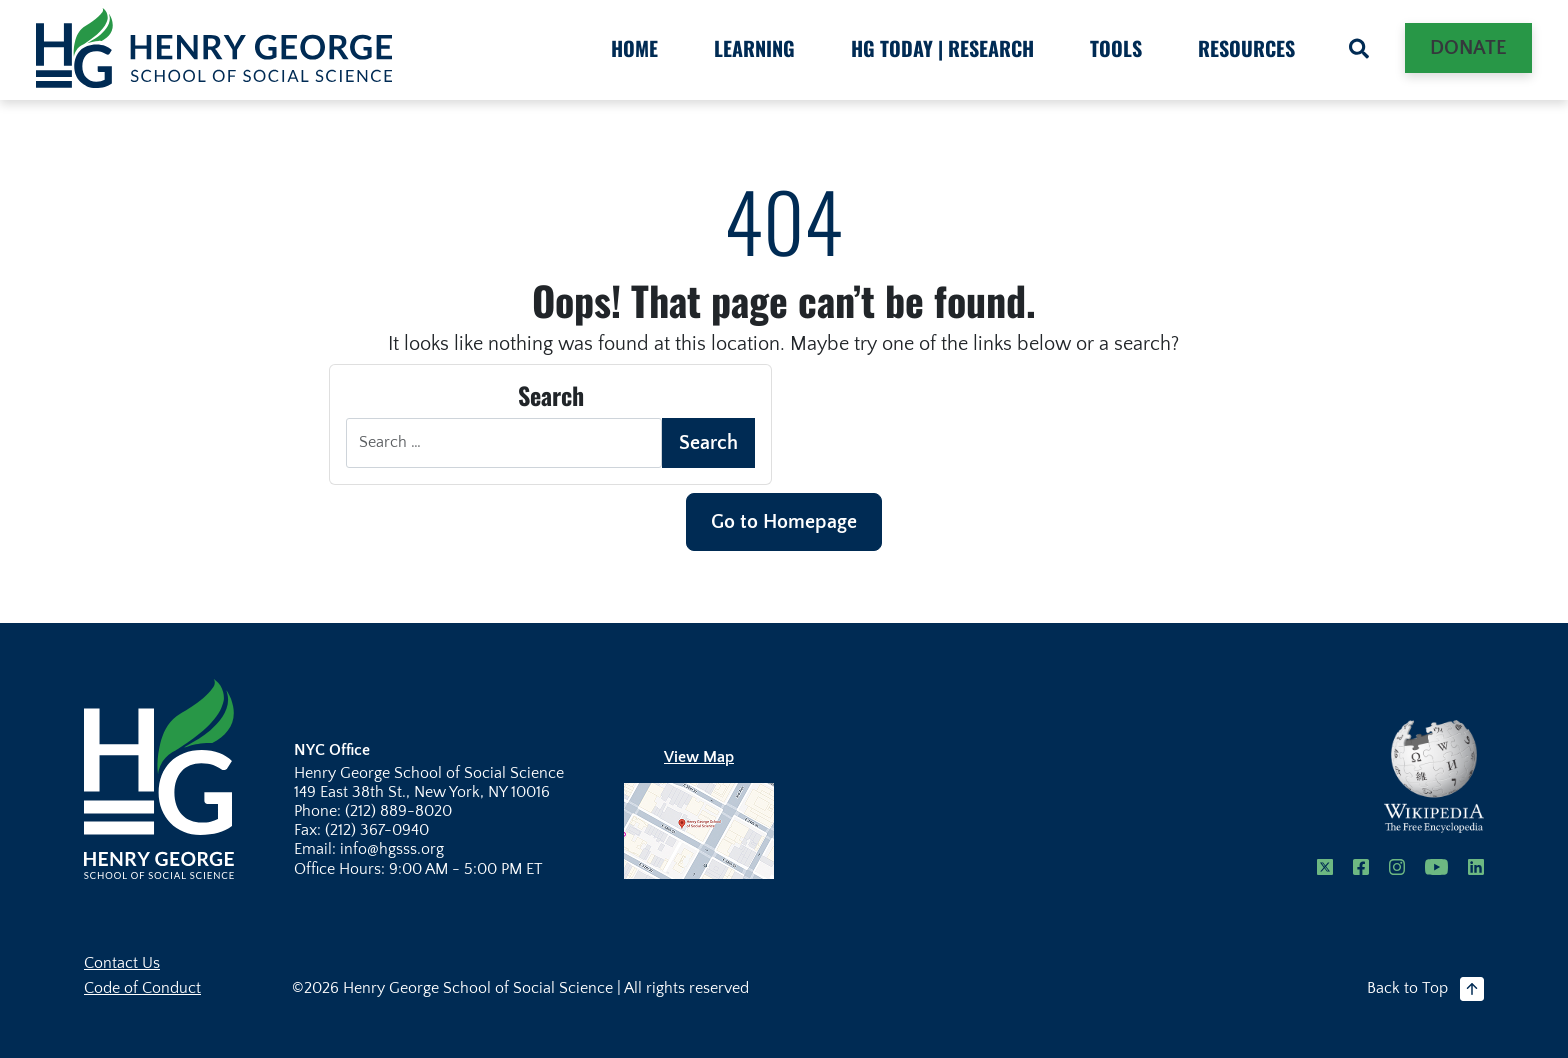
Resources (1246, 48)
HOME (634, 48)
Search (708, 443)
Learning (754, 48)
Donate (1468, 48)
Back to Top (1425, 989)
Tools (1116, 48)
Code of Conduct (142, 988)
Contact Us (122, 963)
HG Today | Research (942, 48)
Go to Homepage (784, 522)
